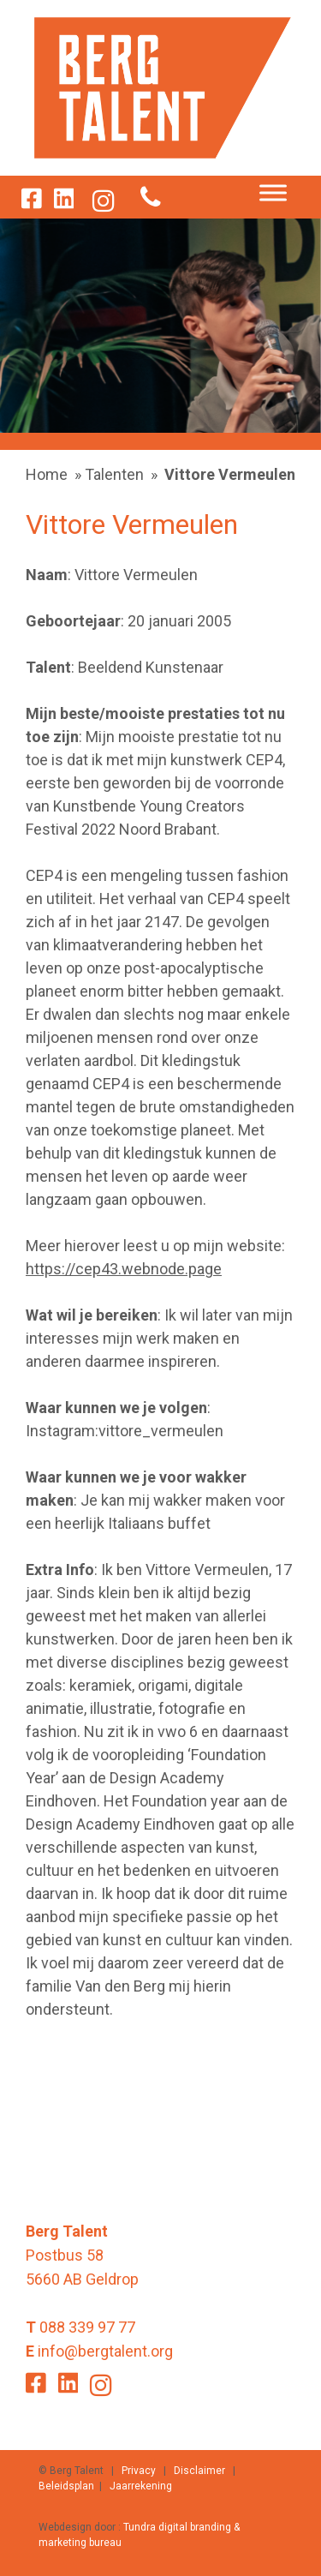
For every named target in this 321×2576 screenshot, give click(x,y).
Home (47, 474)
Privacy (139, 2471)
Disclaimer (199, 2471)
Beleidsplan (66, 2486)
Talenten (114, 474)
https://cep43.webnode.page (124, 1269)
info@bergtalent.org (105, 2351)
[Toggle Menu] (273, 193)
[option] (160, 326)
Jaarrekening (141, 2486)
